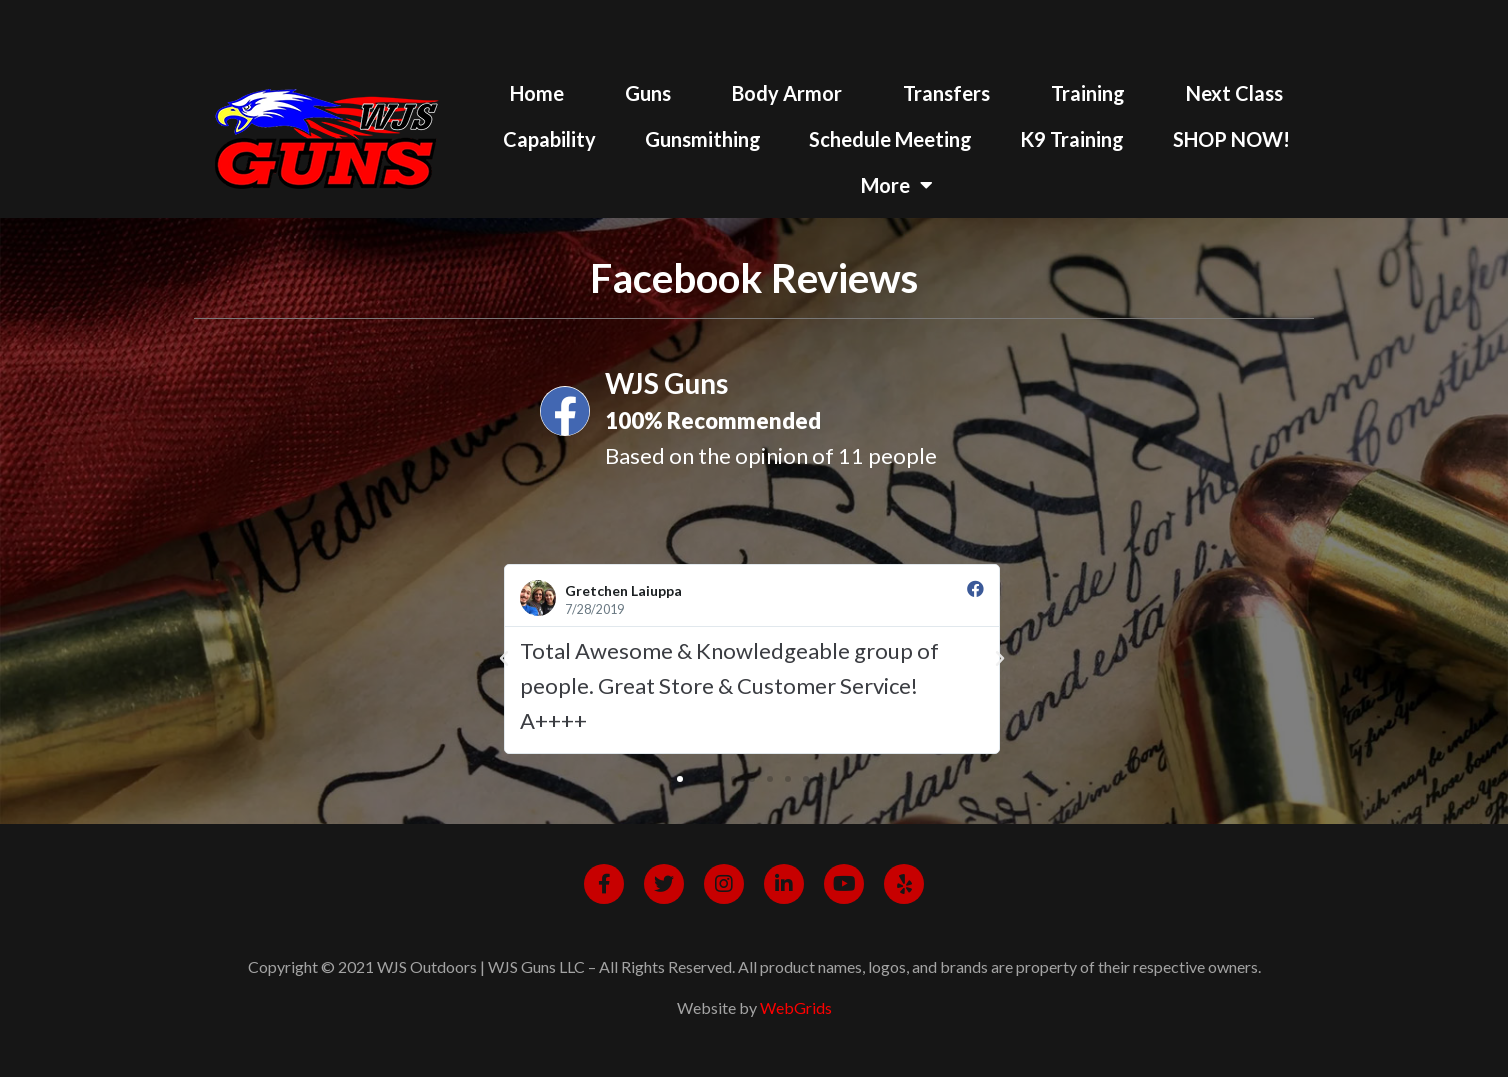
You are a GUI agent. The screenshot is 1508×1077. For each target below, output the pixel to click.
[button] (680, 779)
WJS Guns (666, 383)
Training (1088, 93)
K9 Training (1072, 139)
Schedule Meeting (890, 139)
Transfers (946, 93)
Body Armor (787, 93)
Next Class (1234, 93)
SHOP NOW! (1231, 139)
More (897, 185)
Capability (549, 139)
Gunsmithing (703, 139)
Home (537, 93)
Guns (648, 93)
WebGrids (796, 1007)
